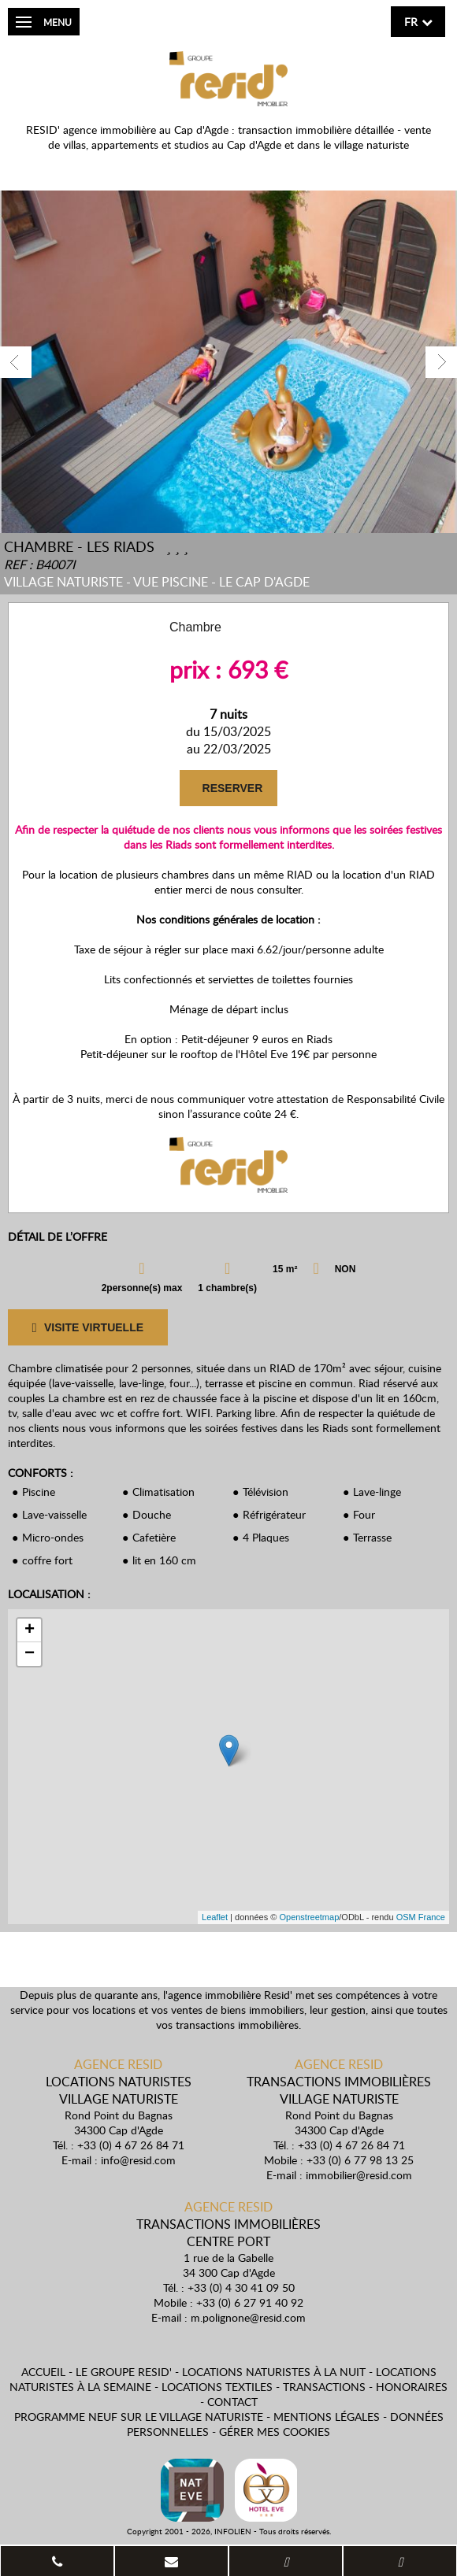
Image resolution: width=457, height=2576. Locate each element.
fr (411, 21)
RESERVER (231, 788)
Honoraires (412, 2386)
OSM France (420, 1917)
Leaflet (215, 1917)
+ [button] (29, 1630)
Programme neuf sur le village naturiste (138, 2416)
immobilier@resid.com (359, 2174)
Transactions (324, 2386)
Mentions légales (326, 2416)
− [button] (29, 1654)
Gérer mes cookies (274, 2431)
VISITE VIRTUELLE (87, 1327)
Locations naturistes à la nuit (274, 2371)
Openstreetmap (309, 1917)
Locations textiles (217, 2386)
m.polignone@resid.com (248, 2317)
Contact (232, 2401)
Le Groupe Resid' (124, 2371)
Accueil (43, 2371)
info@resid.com (138, 2159)
